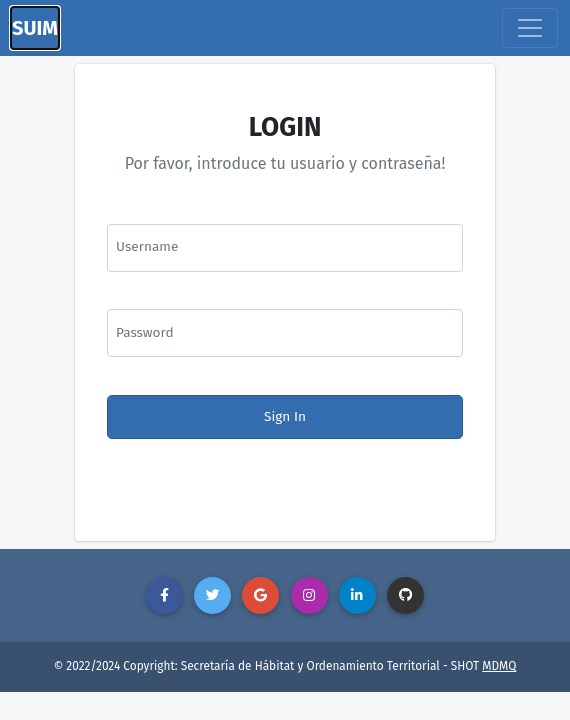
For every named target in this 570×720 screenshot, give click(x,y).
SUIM (35, 28)
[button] (164, 595)
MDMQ (499, 666)
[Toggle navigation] (530, 28)
